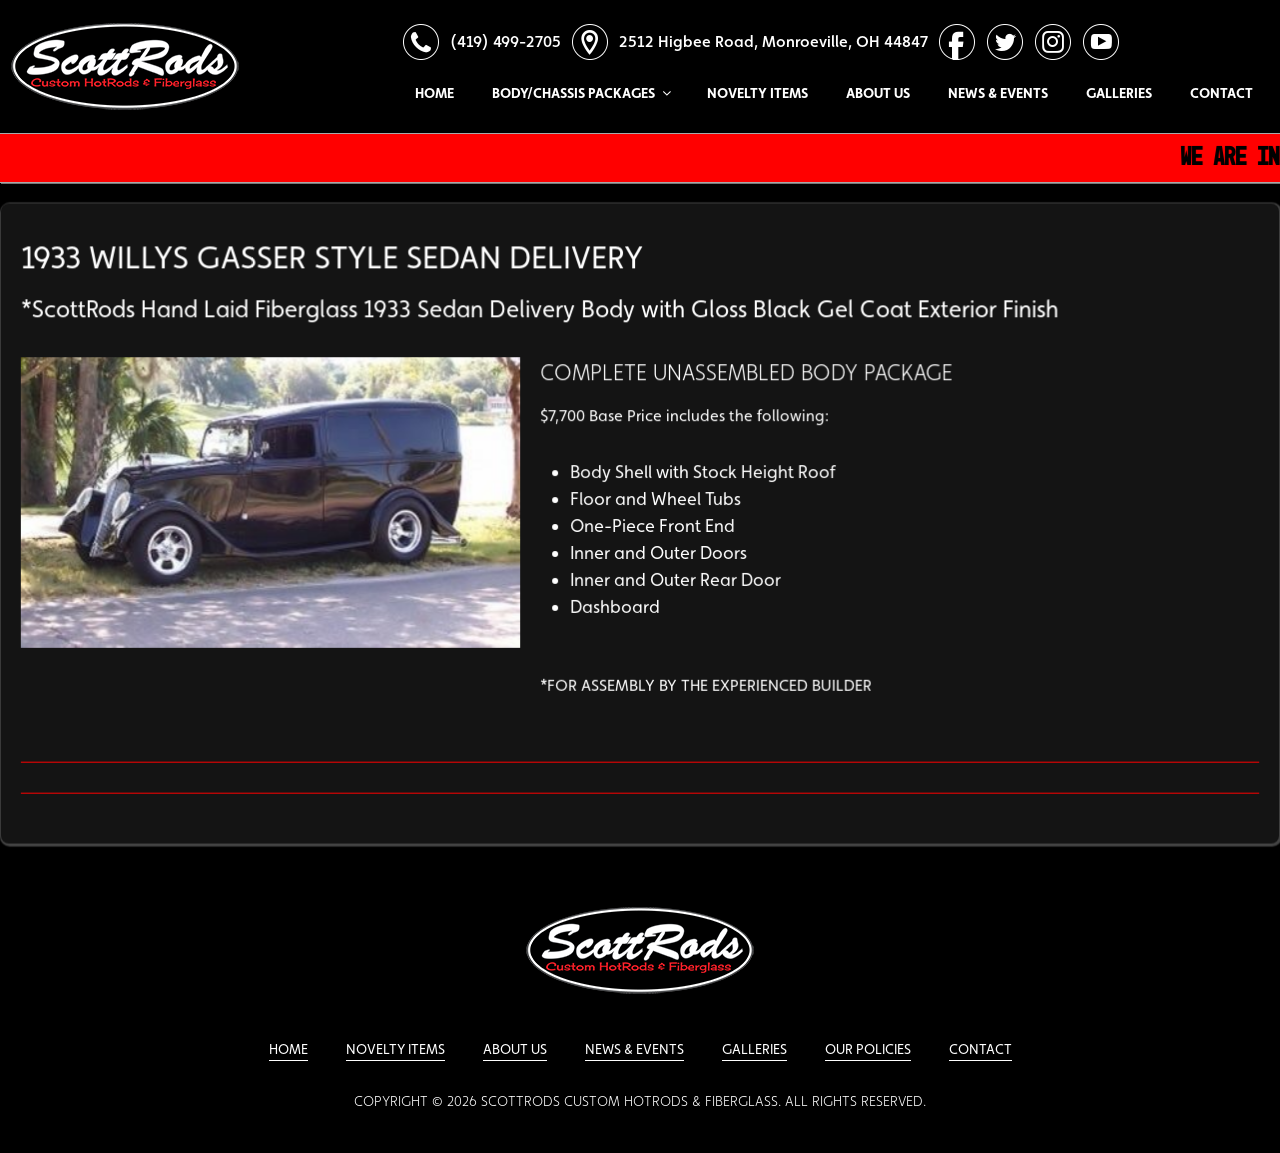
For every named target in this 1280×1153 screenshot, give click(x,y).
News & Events (998, 93)
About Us (878, 93)
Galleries (1119, 93)
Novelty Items (757, 93)
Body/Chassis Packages (580, 93)
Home (434, 93)
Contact (1221, 93)
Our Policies (868, 1049)
